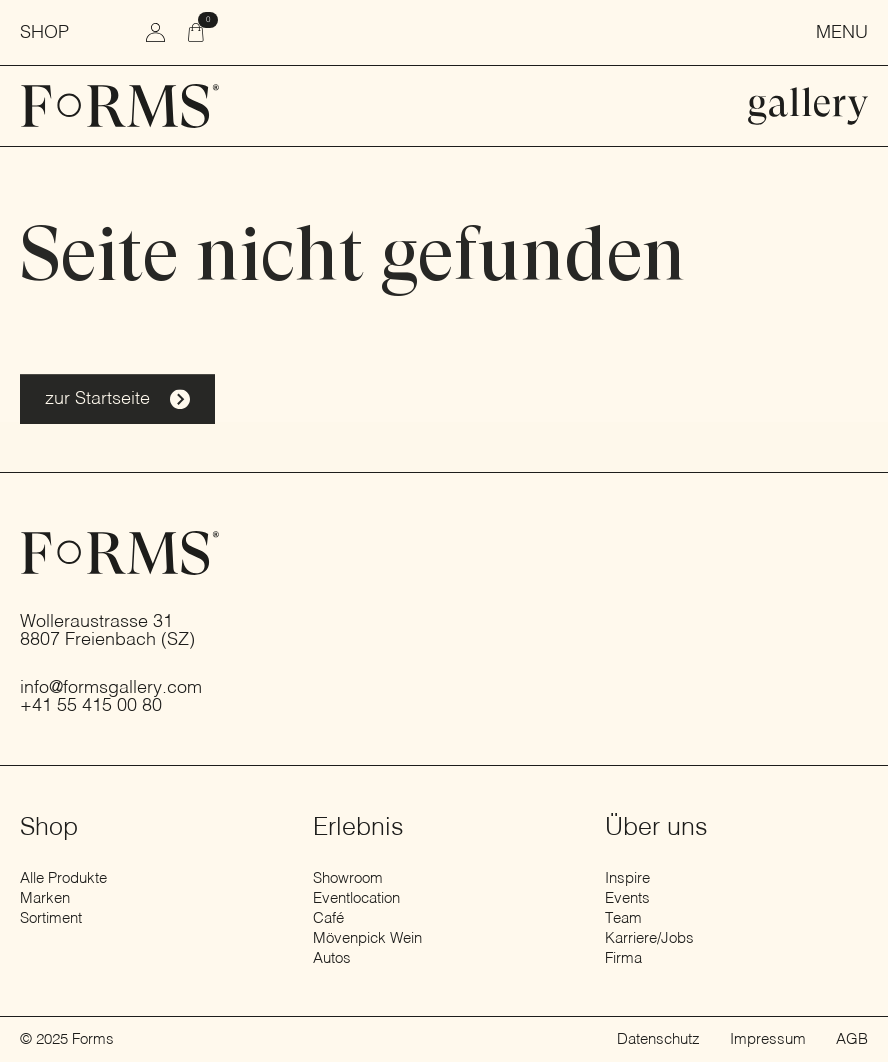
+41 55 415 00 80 (91, 706)
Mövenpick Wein (367, 938)
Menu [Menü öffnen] (842, 33)
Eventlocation (356, 898)
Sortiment (51, 918)
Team (623, 918)
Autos (332, 958)
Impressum (768, 1039)
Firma (623, 958)
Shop (44, 33)
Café (328, 918)
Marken (45, 898)
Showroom (348, 878)
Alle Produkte (63, 878)
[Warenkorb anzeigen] (197, 32)
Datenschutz (658, 1039)
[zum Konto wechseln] (155, 32)
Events (627, 898)
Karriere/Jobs (649, 938)
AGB (852, 1039)
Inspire (627, 878)
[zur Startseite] (120, 106)
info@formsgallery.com (111, 688)
